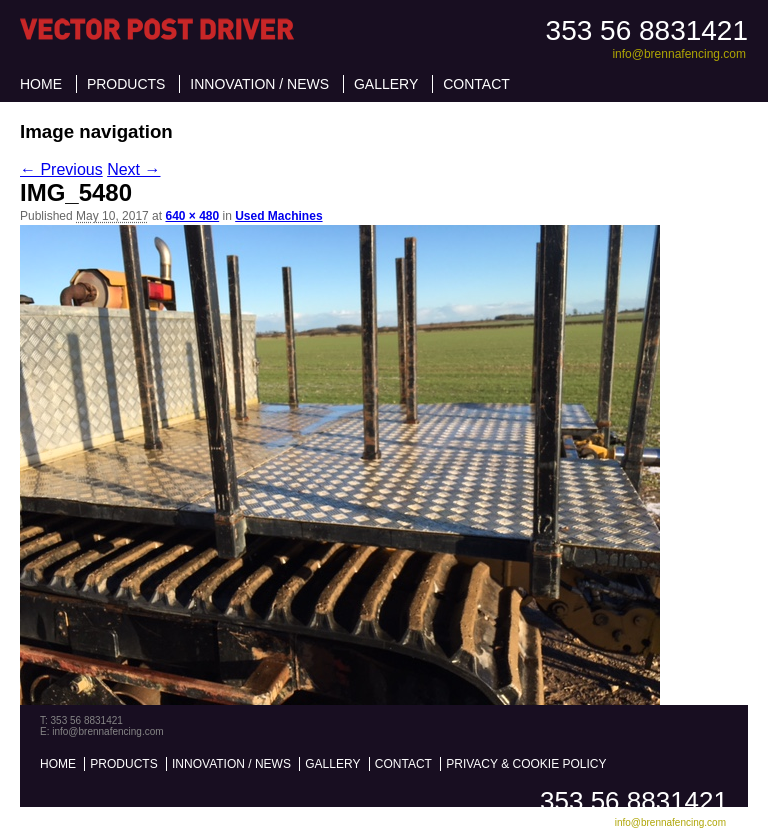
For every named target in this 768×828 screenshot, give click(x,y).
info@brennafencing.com (679, 54)
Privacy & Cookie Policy (526, 764)
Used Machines (278, 216)
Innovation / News (259, 84)
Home (41, 84)
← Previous (61, 169)
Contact (476, 84)
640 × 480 (192, 216)
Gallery (386, 84)
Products (126, 84)
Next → (133, 169)
